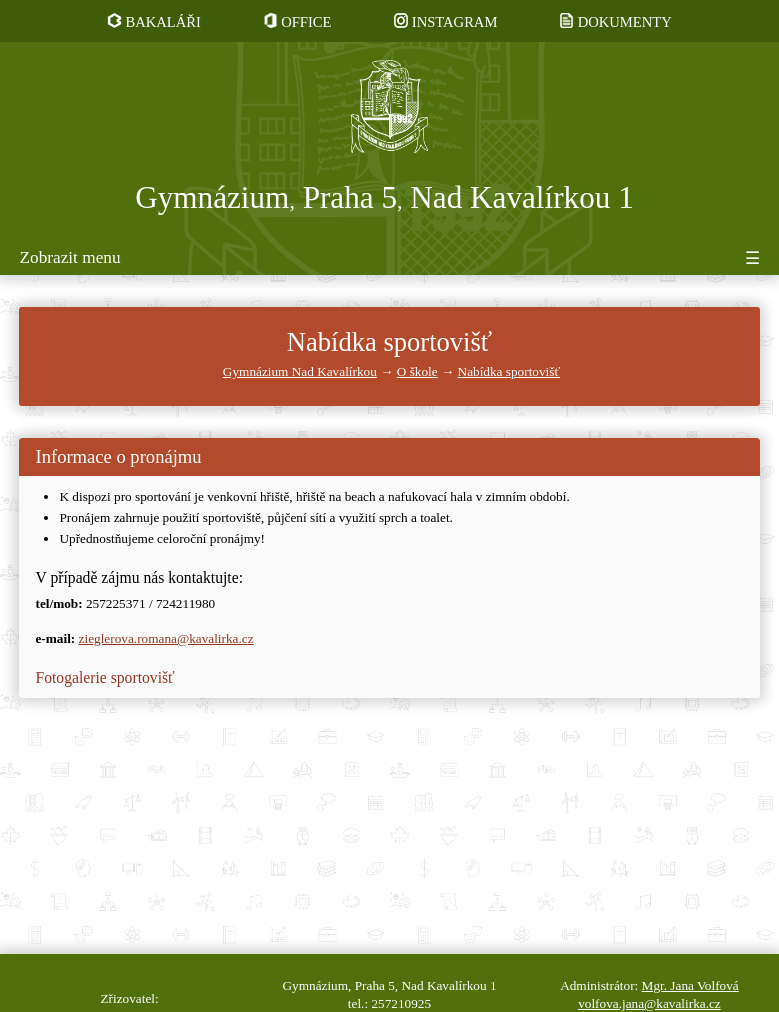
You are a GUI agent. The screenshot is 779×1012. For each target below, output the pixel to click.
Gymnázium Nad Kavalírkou (300, 371)
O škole (417, 371)
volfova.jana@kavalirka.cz (649, 1003)
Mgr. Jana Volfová (690, 985)
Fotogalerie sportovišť (104, 677)
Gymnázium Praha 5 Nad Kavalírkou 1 (384, 197)
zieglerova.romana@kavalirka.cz (166, 638)
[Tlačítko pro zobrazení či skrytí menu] (389, 261)
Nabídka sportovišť (509, 371)
